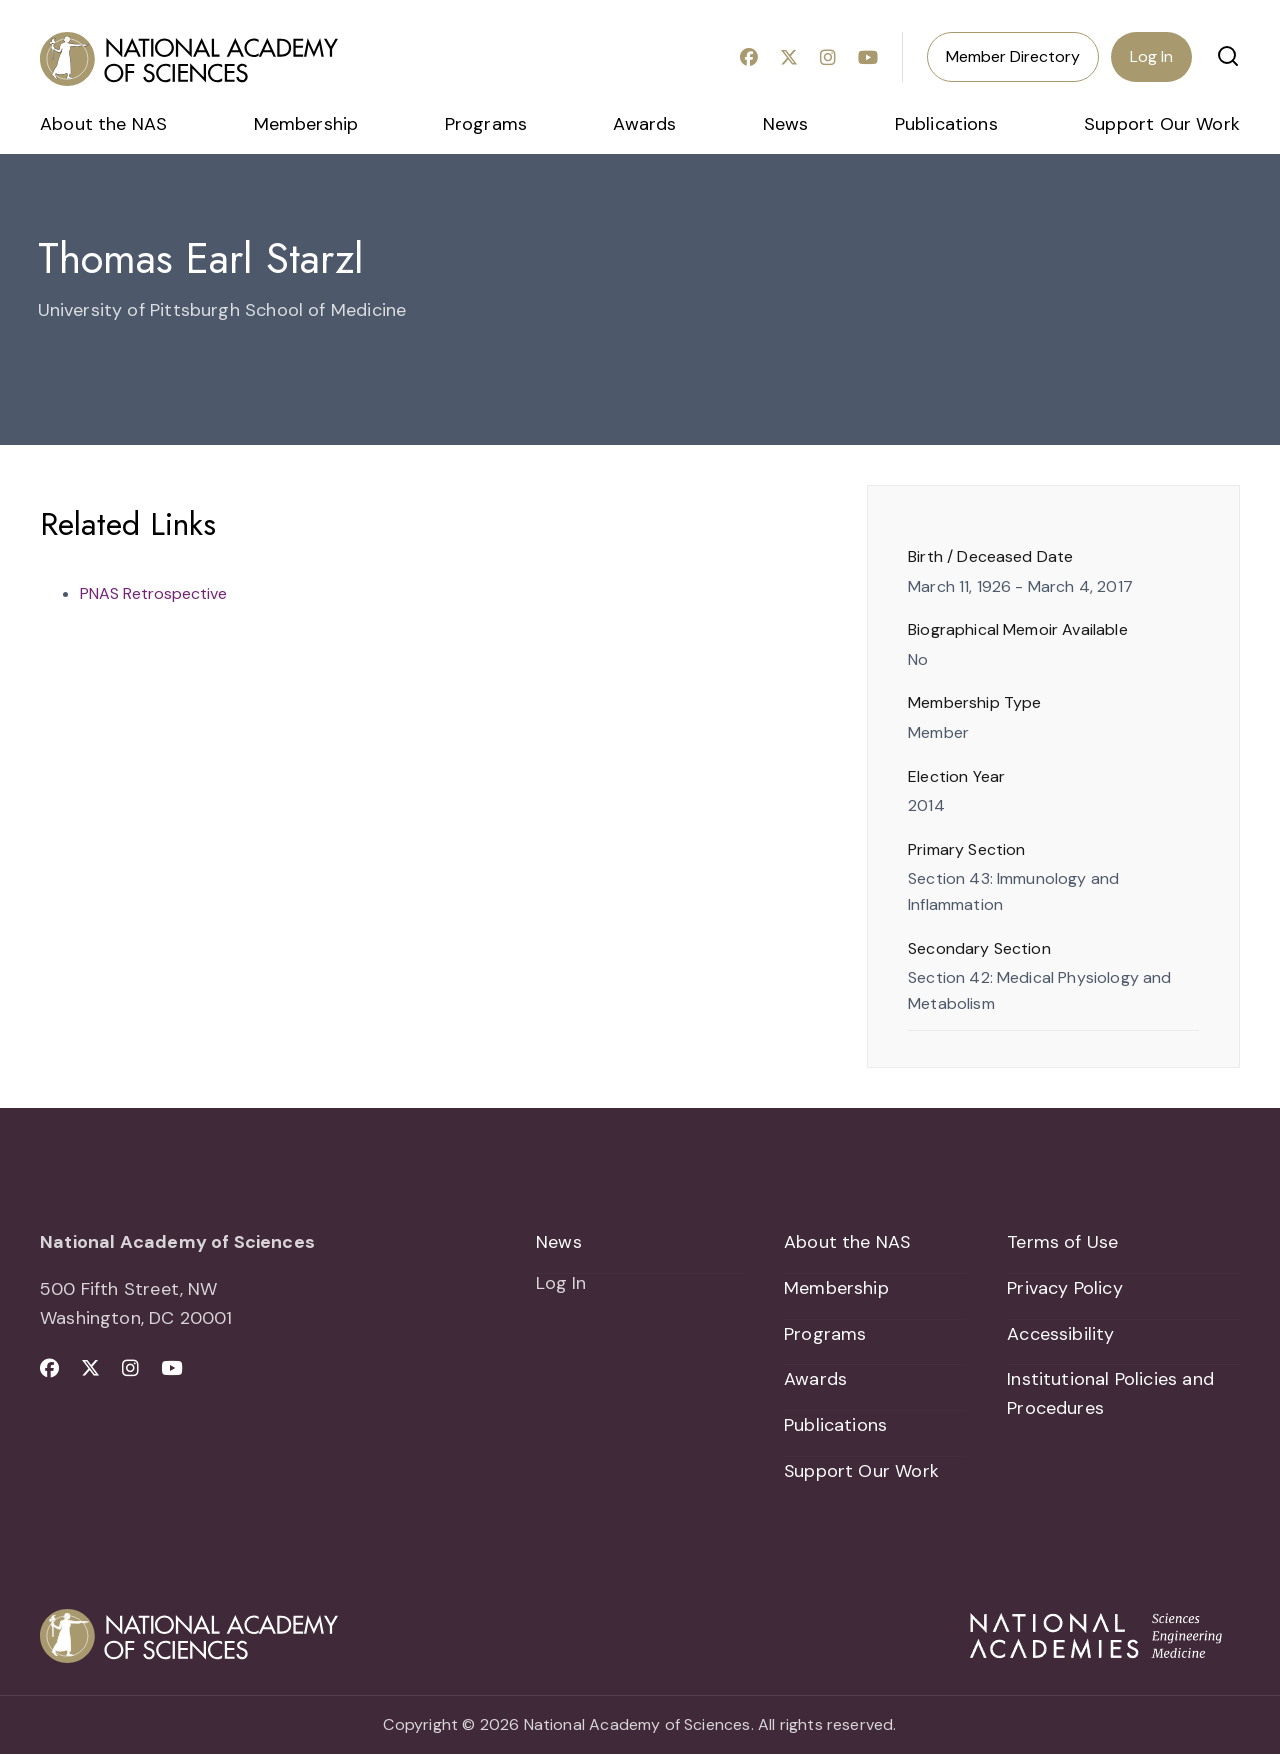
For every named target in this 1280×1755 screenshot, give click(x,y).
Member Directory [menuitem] (1013, 56)
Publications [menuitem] (946, 124)
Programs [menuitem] (486, 124)
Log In (1151, 56)
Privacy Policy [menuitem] (1065, 1288)
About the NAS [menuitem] (103, 124)
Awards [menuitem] (644, 124)
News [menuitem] (786, 124)
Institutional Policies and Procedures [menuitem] (1110, 1394)
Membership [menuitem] (306, 124)
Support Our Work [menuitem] (1162, 124)
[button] (1228, 56)
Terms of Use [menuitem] (1062, 1242)
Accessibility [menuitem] (1060, 1334)
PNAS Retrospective (153, 593)
